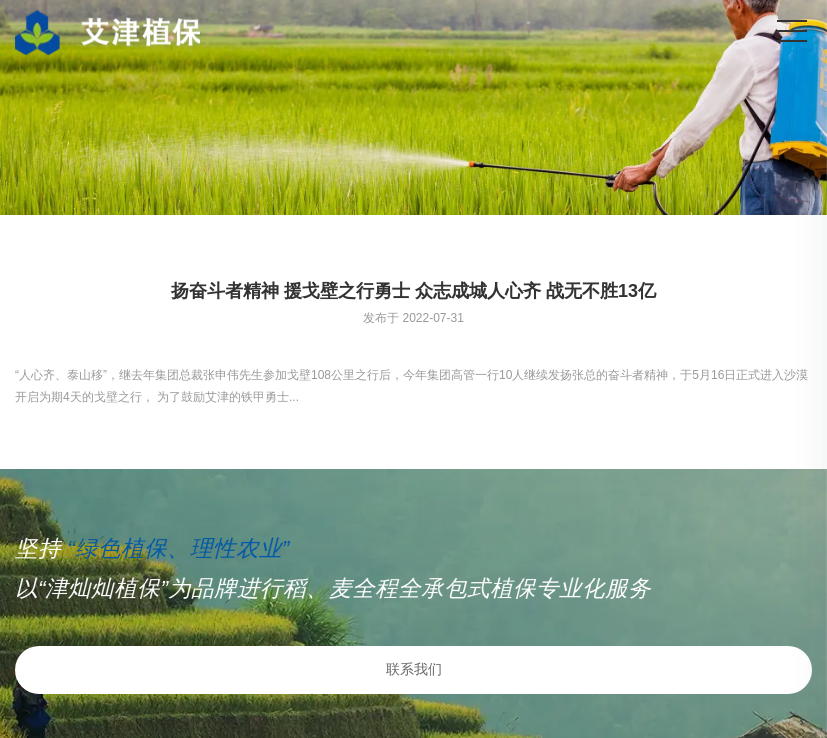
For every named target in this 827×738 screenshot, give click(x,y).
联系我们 (414, 669)
